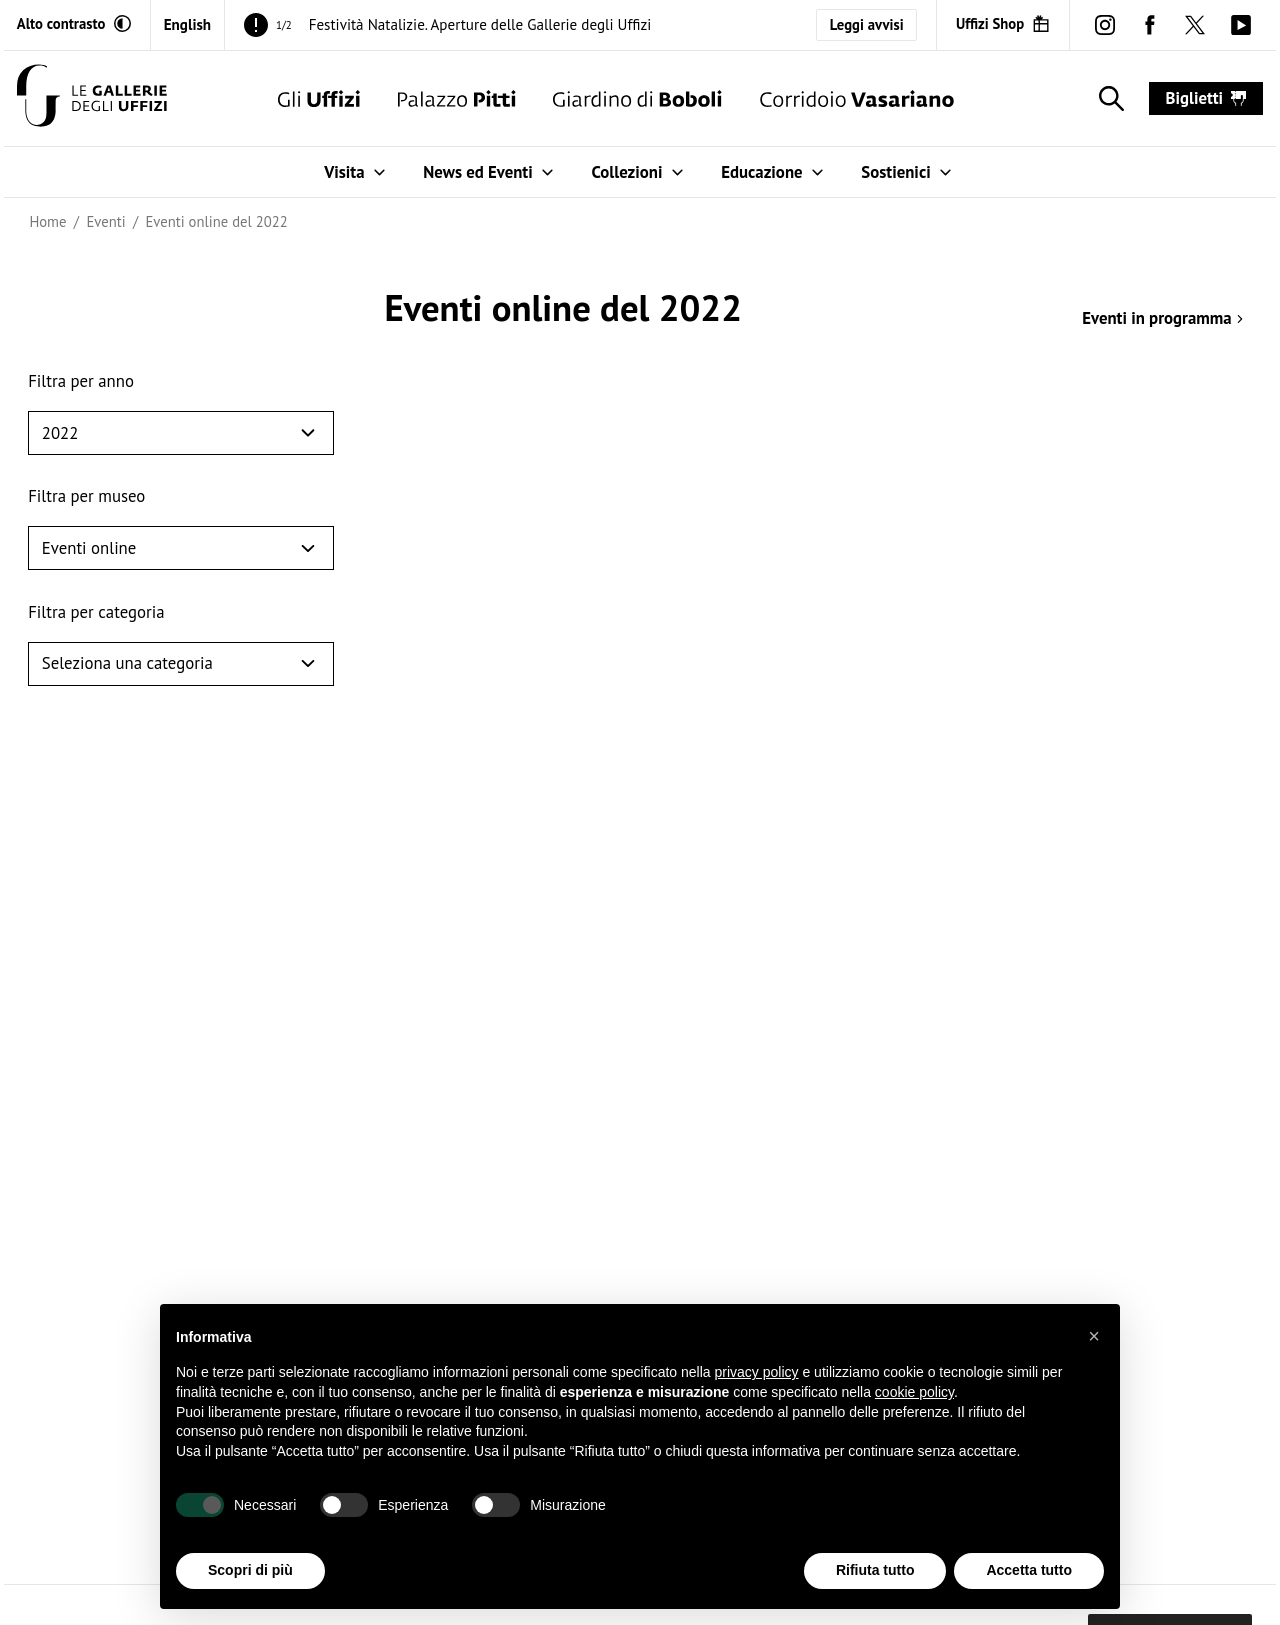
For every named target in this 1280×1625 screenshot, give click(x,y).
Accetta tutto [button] (1029, 1571)
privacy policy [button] (757, 1373)
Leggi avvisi (867, 24)
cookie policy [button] (914, 1392)
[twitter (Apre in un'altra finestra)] (1195, 24)
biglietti (1206, 98)
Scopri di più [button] (250, 1571)
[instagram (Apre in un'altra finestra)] (1104, 24)
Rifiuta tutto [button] (875, 1571)
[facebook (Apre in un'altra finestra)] (1150, 24)
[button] (1094, 1336)
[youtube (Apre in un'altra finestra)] (1240, 24)
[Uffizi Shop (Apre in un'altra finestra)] (1003, 24)
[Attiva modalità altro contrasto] (74, 24)
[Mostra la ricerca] (1107, 99)
